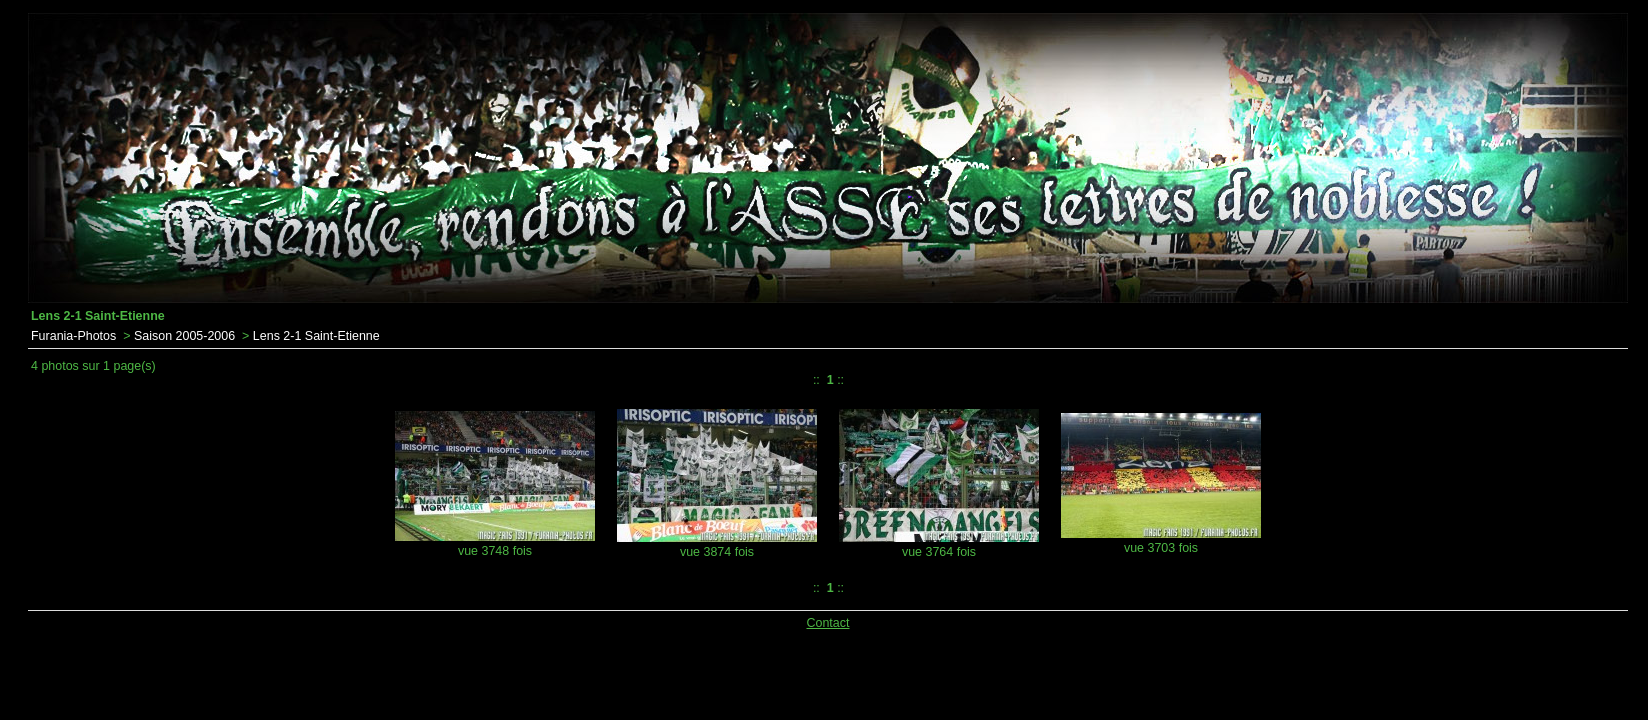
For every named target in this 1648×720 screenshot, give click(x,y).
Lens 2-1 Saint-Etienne (316, 336)
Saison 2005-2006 (184, 336)
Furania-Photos (73, 336)
